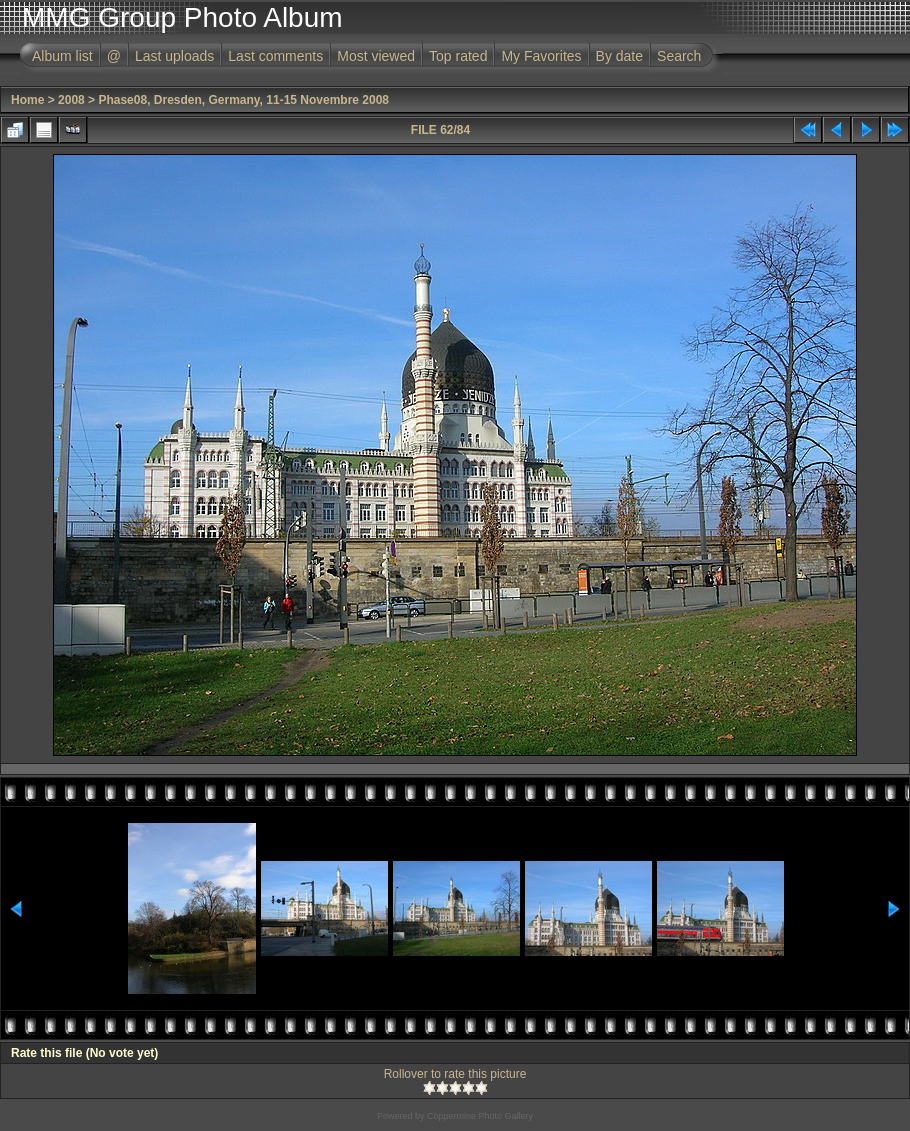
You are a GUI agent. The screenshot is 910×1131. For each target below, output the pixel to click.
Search (679, 56)
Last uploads (174, 56)
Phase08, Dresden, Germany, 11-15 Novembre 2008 (243, 100)
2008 (71, 100)
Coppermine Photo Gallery (480, 1116)
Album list (62, 56)
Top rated (458, 56)
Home (27, 100)
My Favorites (541, 56)
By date (619, 56)
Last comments (275, 56)
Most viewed (376, 56)
